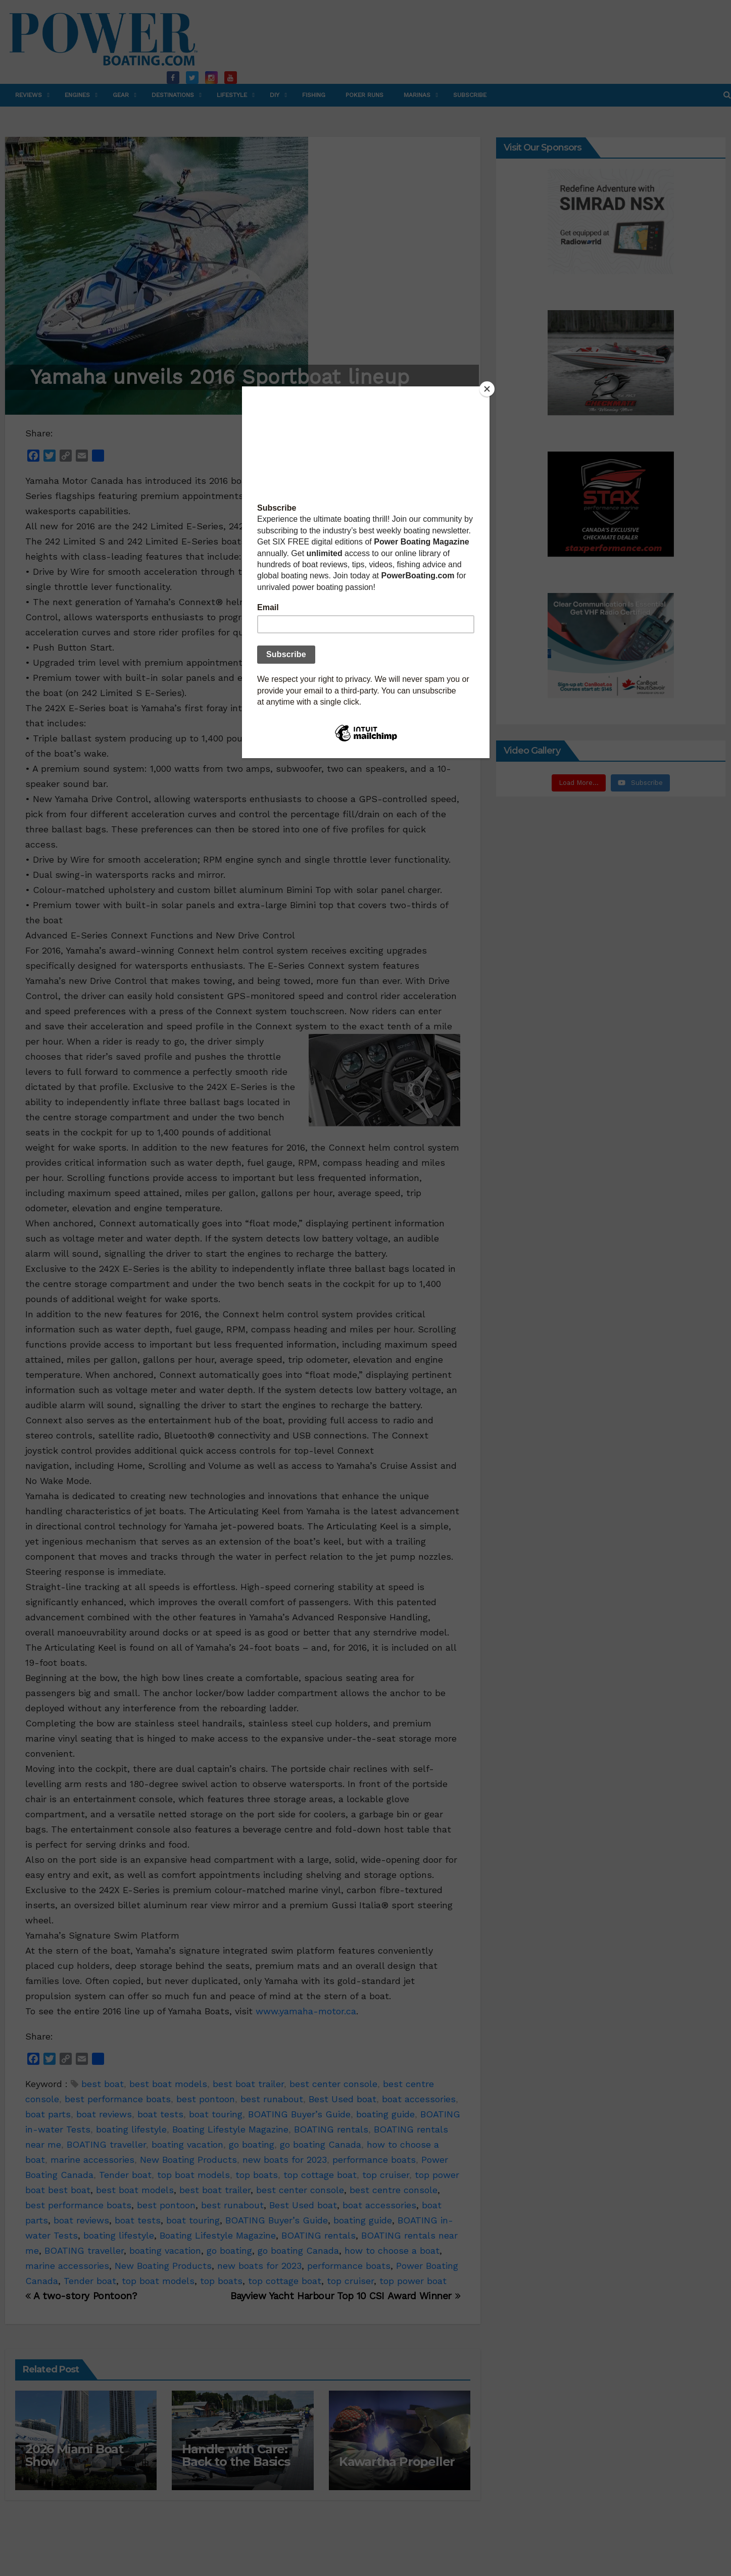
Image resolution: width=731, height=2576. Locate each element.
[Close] (487, 389)
